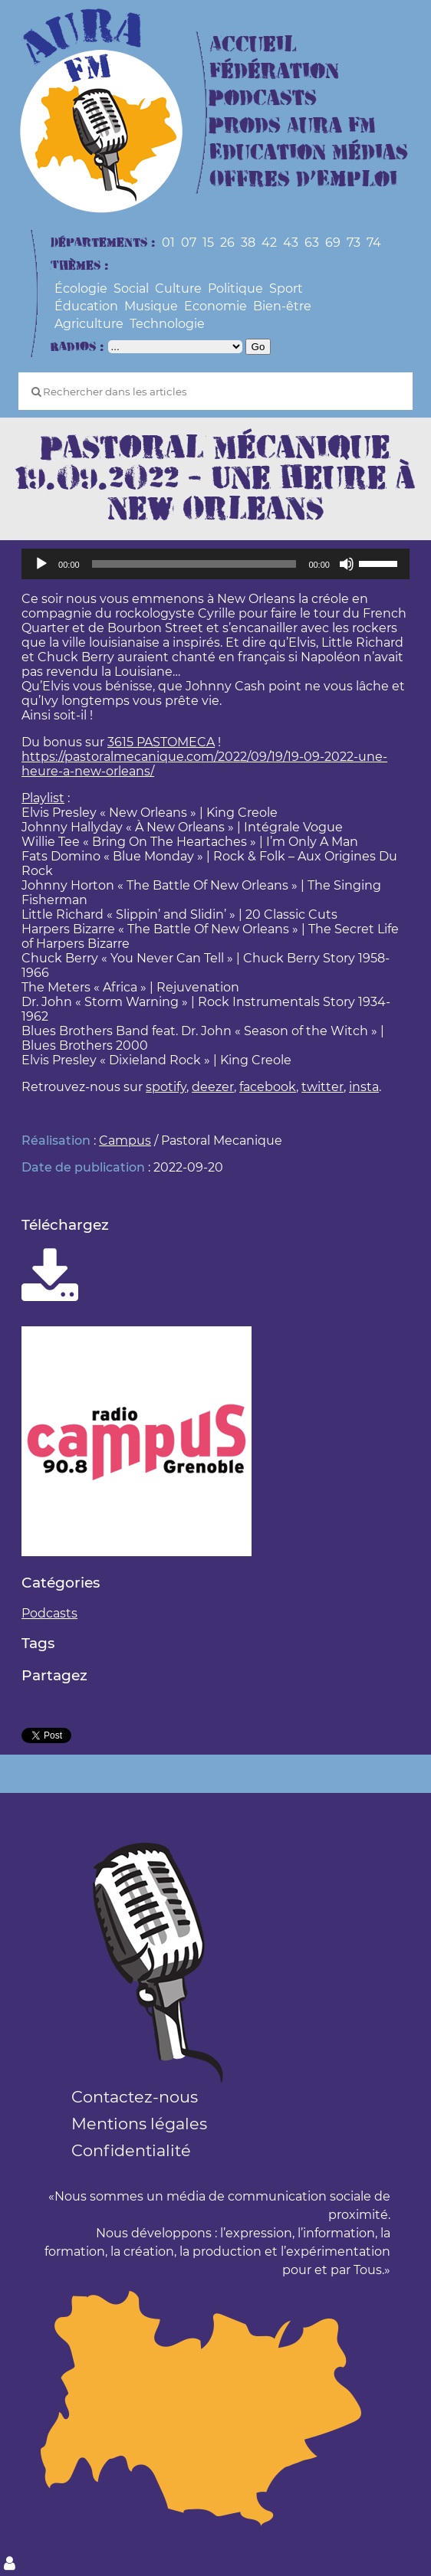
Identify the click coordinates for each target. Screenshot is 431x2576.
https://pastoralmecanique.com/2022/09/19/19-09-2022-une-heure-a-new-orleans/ (204, 763)
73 (353, 242)
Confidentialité (131, 2150)
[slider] (194, 564)
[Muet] (346, 564)
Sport (286, 288)
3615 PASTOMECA (161, 742)
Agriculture (88, 323)
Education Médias (308, 152)
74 (374, 242)
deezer (213, 1087)
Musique (151, 306)
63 (311, 242)
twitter (322, 1087)
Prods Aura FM (292, 126)
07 (188, 242)
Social (131, 288)
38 (248, 242)
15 (208, 242)
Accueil (253, 44)
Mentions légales (139, 2123)
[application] (215, 564)
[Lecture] (41, 564)
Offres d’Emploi (303, 179)
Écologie (80, 288)
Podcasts (263, 98)
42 (269, 242)
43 (290, 242)
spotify (166, 1087)
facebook (267, 1087)
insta (364, 1087)
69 (333, 242)
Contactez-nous (134, 2096)
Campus (125, 1140)
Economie (215, 306)
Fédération (274, 71)
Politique (235, 288)
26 (227, 242)
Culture (178, 288)
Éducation (86, 306)
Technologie (167, 323)
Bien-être (282, 306)
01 (168, 242)
